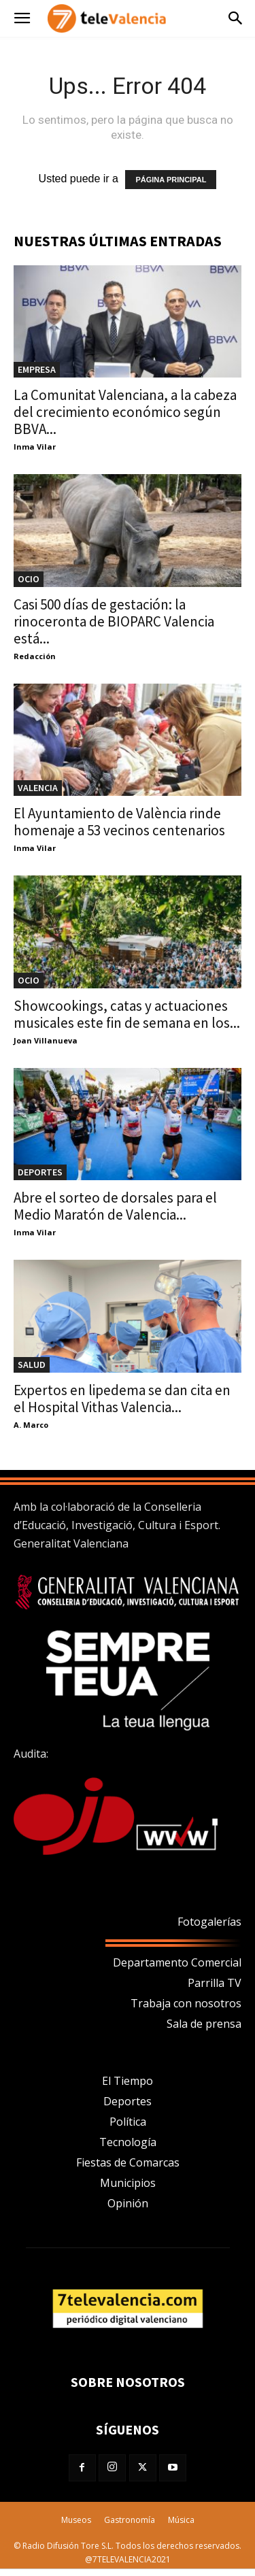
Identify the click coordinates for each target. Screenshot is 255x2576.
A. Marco (31, 1425)
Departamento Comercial (177, 1962)
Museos (76, 2520)
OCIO (28, 579)
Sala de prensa (204, 2023)
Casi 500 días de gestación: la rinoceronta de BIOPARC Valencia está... (114, 621)
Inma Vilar (35, 446)
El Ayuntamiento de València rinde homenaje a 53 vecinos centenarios (119, 821)
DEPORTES (40, 1172)
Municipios (128, 2182)
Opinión (127, 2203)
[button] (22, 19)
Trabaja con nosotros (186, 2003)
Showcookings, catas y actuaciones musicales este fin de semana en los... (127, 1014)
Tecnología (127, 2142)
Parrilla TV (214, 1982)
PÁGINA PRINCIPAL (170, 179)
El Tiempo (127, 2080)
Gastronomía (129, 2520)
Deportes (127, 2101)
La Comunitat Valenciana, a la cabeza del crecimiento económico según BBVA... (125, 412)
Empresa (37, 369)
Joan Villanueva (46, 1040)
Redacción (35, 656)
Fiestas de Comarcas (128, 2162)
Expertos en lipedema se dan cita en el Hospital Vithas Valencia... (122, 1398)
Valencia (38, 788)
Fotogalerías (209, 1921)
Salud (32, 1364)
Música (181, 2520)
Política (127, 2121)
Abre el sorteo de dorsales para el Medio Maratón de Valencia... (115, 1206)
